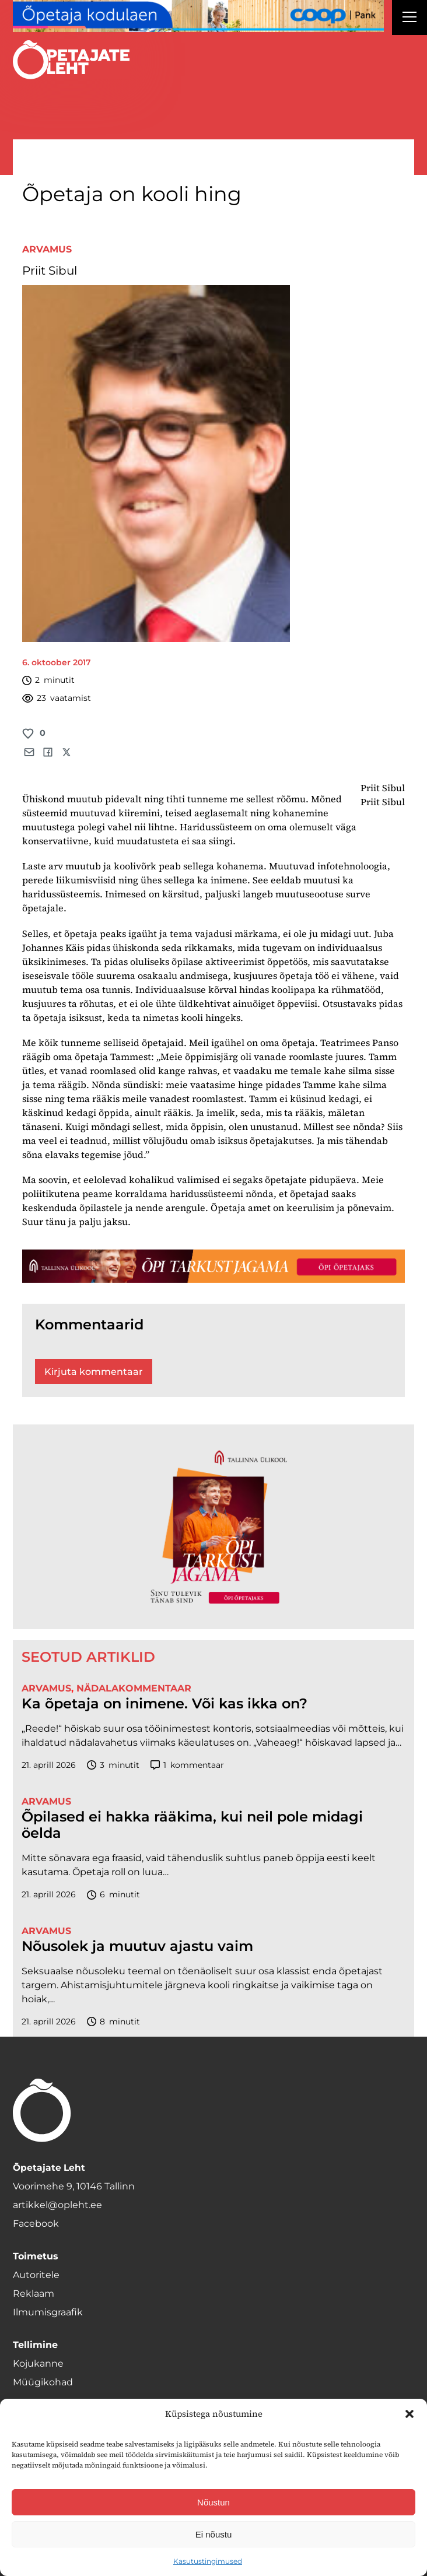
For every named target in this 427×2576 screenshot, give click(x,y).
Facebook (36, 2223)
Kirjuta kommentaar (93, 1371)
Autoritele (36, 2274)
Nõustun (213, 2502)
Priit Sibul (49, 271)
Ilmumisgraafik (48, 2312)
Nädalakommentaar (133, 1688)
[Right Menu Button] (409, 18)
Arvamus (47, 249)
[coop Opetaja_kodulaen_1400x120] (198, 16)
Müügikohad (43, 2382)
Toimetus (35, 2256)
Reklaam (33, 2293)
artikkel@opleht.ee (57, 2204)
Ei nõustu (213, 2534)
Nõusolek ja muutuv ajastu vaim (137, 1946)
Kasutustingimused (207, 2561)
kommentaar (187, 1765)
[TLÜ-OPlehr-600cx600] (213, 1526)
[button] (409, 2414)
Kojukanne (38, 2363)
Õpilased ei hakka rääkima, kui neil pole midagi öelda (192, 1825)
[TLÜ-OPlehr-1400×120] (213, 1266)
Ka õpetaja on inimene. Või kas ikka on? (164, 1704)
